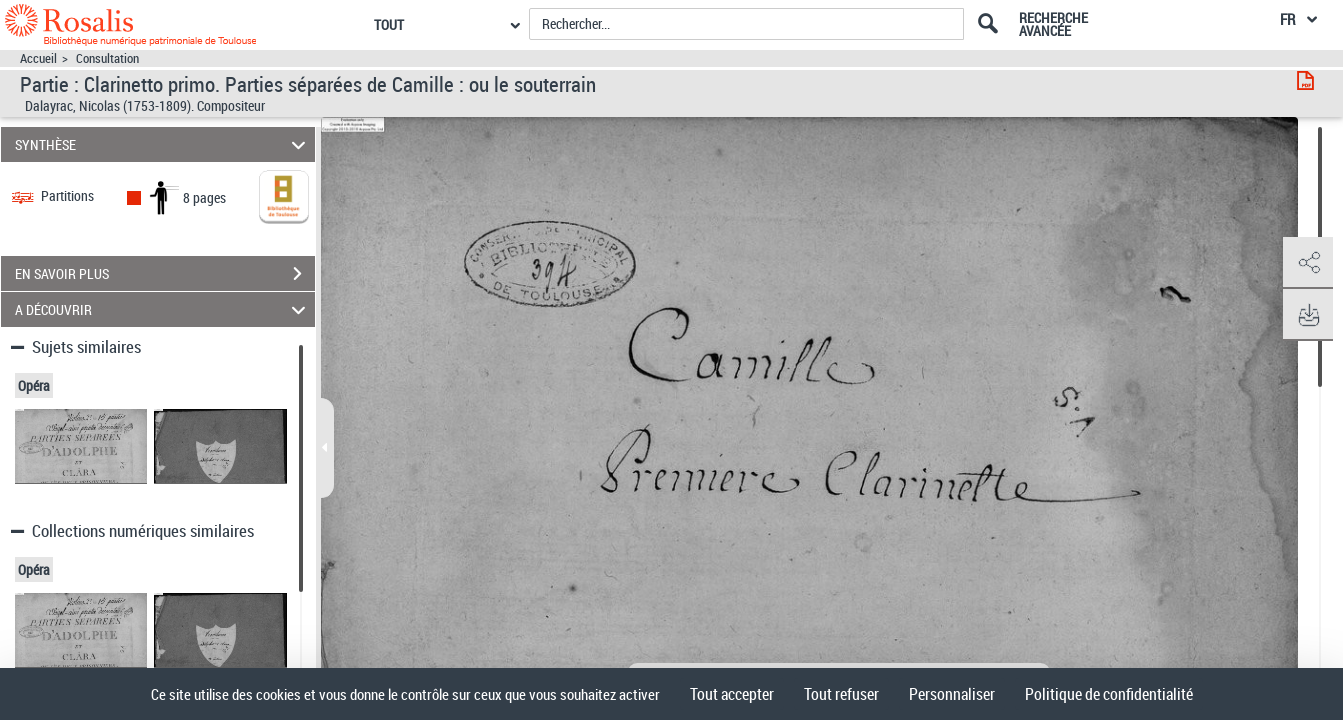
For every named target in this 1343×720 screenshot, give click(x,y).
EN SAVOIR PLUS (165, 274)
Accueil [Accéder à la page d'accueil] (38, 58)
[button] (1308, 263)
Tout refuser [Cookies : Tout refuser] (841, 694)
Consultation (107, 58)
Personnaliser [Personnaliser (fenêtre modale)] (952, 694)
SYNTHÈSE (163, 144)
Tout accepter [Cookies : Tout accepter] (732, 694)
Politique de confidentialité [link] (1109, 694)
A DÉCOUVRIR (163, 309)
